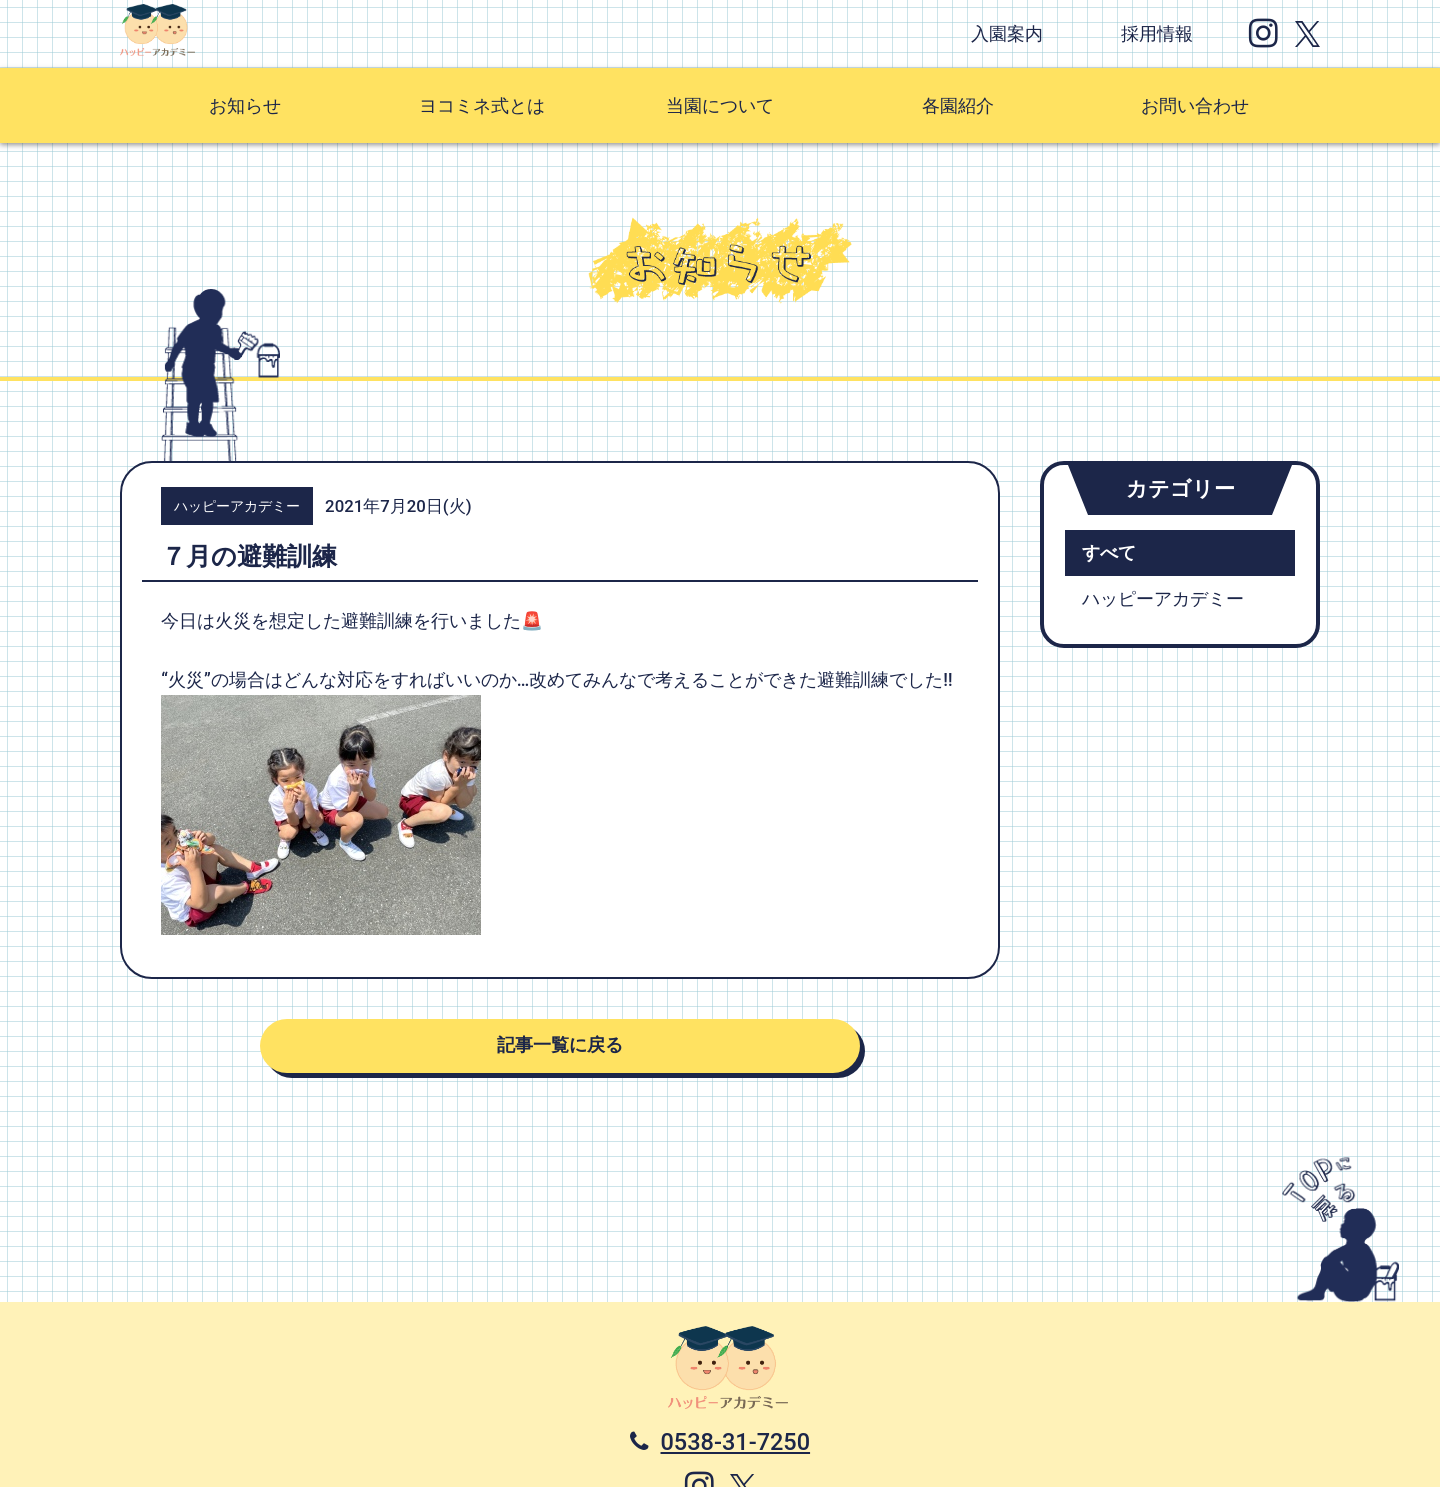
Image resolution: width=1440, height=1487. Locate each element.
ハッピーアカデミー (1163, 599)
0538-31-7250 (736, 1442)
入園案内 (1007, 34)
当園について (720, 106)
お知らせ (245, 106)
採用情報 (1157, 34)
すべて (1109, 553)
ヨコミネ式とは (482, 106)
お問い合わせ (1195, 106)
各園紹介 (958, 106)
